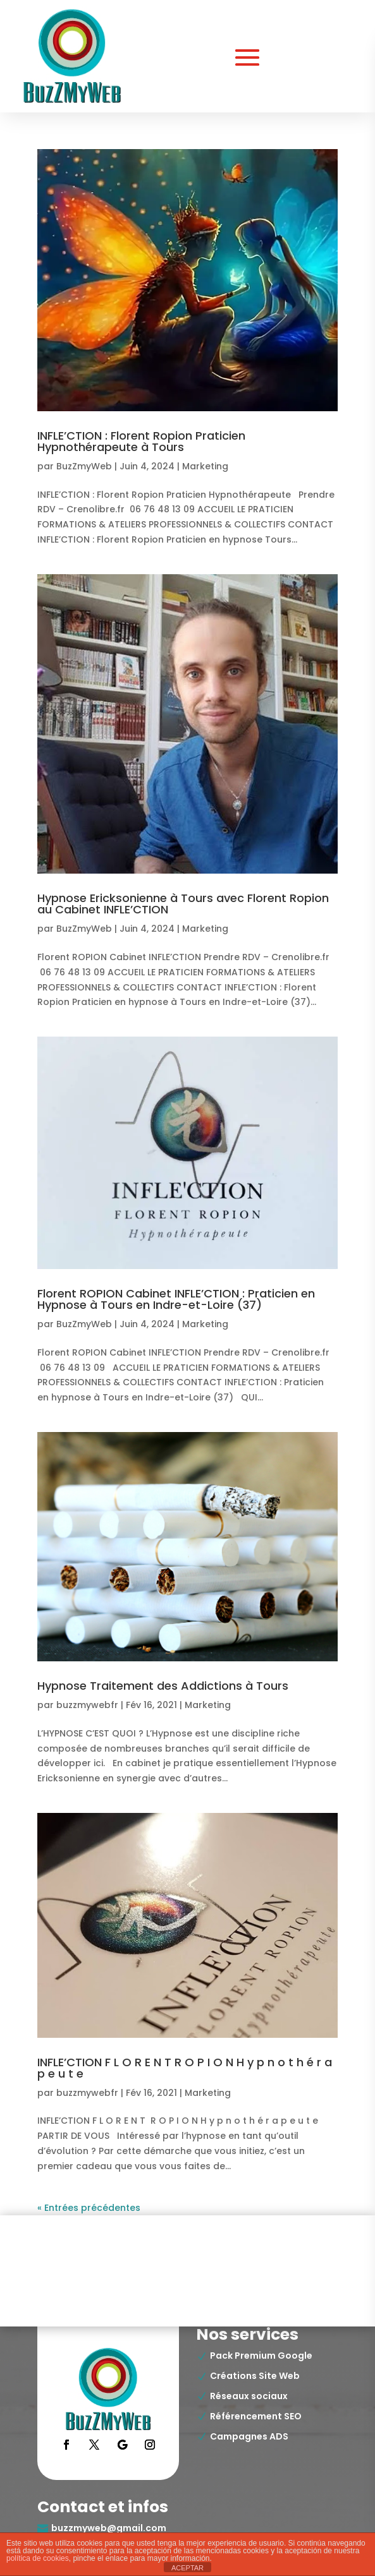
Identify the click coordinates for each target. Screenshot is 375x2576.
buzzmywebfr (87, 1705)
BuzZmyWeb (84, 466)
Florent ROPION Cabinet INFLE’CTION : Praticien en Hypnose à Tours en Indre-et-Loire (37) (176, 1299)
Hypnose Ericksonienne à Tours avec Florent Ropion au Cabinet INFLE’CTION (183, 903)
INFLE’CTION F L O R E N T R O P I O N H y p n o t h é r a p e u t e (184, 2067)
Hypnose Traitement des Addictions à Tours (162, 1686)
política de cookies (37, 2558)
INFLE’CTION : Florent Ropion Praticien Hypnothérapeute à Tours (141, 441)
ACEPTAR (187, 2568)
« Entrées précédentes (88, 2207)
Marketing (205, 466)
